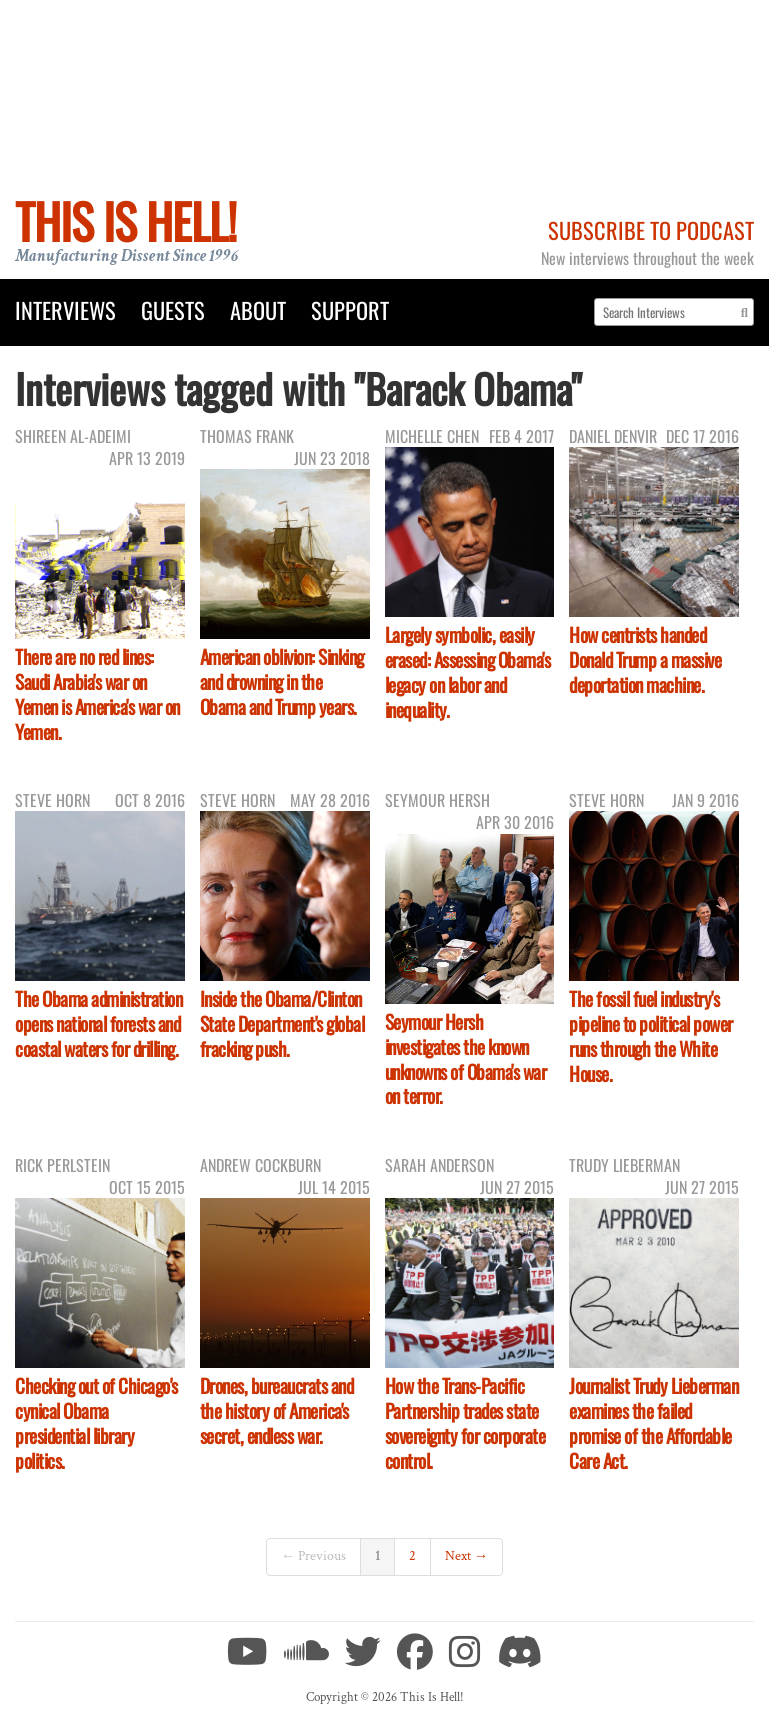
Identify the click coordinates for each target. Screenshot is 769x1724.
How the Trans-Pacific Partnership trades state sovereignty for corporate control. (465, 1423)
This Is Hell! (125, 220)
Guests (173, 309)
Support (350, 309)
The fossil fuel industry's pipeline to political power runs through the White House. (651, 1036)
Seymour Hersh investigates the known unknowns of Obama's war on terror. (466, 1059)
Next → (466, 1556)
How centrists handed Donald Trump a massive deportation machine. (645, 659)
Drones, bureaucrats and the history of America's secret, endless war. (277, 1410)
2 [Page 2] (412, 1556)
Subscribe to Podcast (651, 229)
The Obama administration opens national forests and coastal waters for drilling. (98, 1023)
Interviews (65, 309)
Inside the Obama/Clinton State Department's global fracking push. (282, 1023)
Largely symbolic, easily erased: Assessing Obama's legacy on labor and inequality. (468, 672)
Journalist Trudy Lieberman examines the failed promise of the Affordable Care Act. (653, 1423)
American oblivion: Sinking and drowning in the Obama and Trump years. (282, 681)
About (258, 309)
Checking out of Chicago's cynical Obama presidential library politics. (96, 1423)
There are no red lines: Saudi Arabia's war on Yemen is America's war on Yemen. (97, 694)
